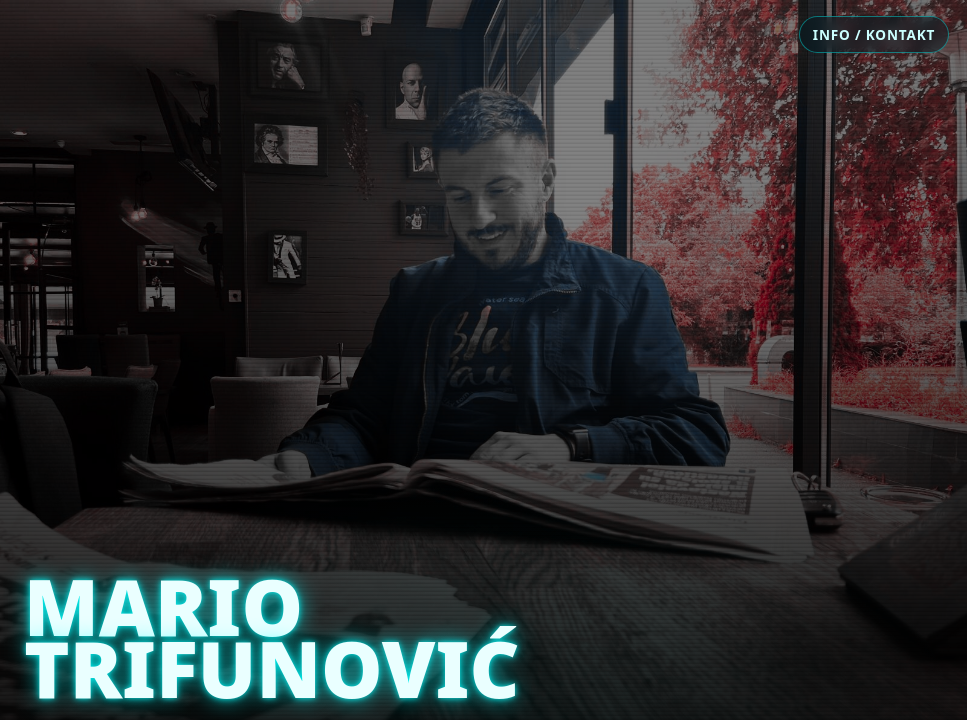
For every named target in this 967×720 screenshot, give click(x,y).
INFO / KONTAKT (874, 34)
